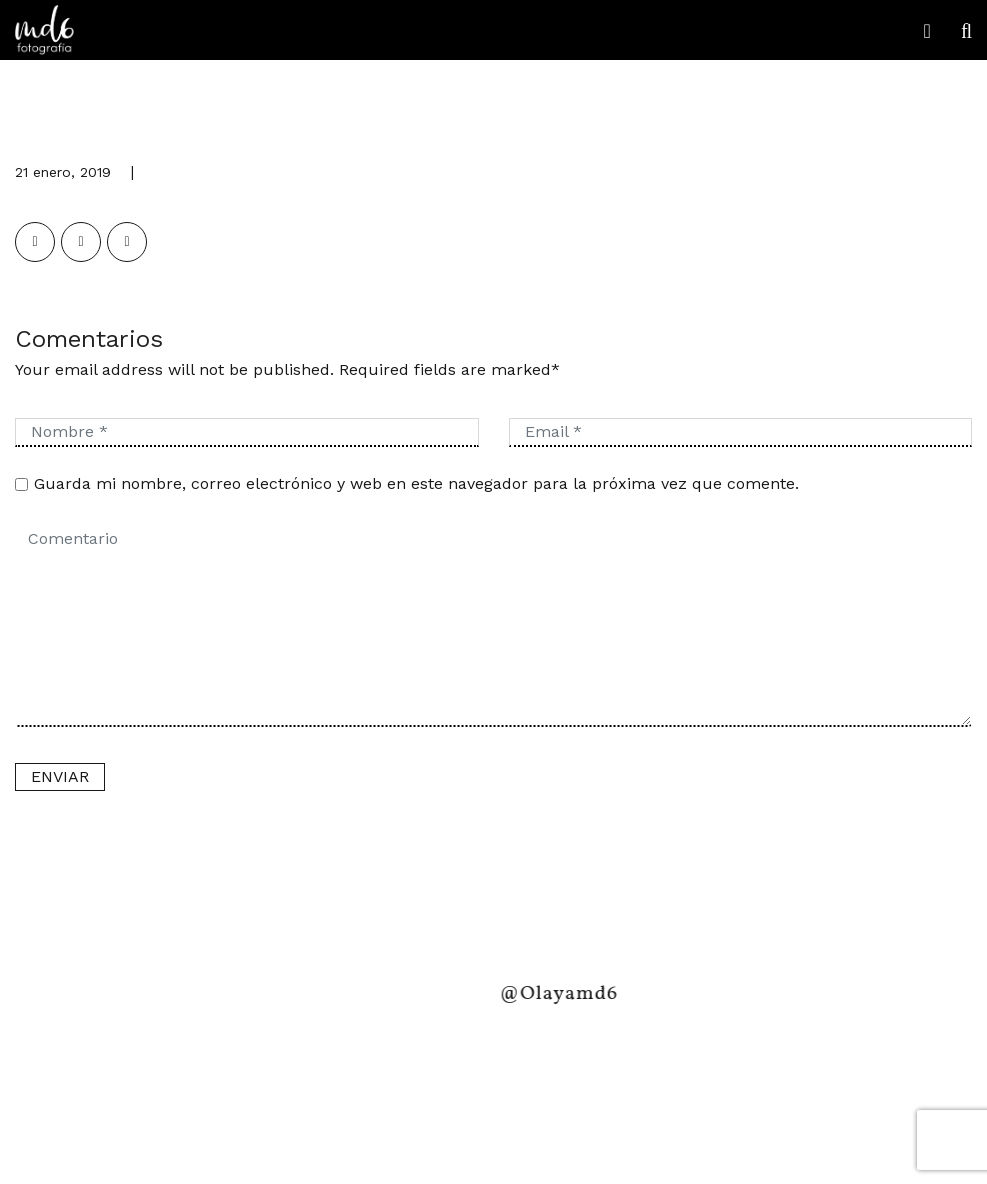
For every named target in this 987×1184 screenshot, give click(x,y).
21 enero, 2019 (63, 172)
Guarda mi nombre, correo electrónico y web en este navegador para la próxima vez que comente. (416, 483)
